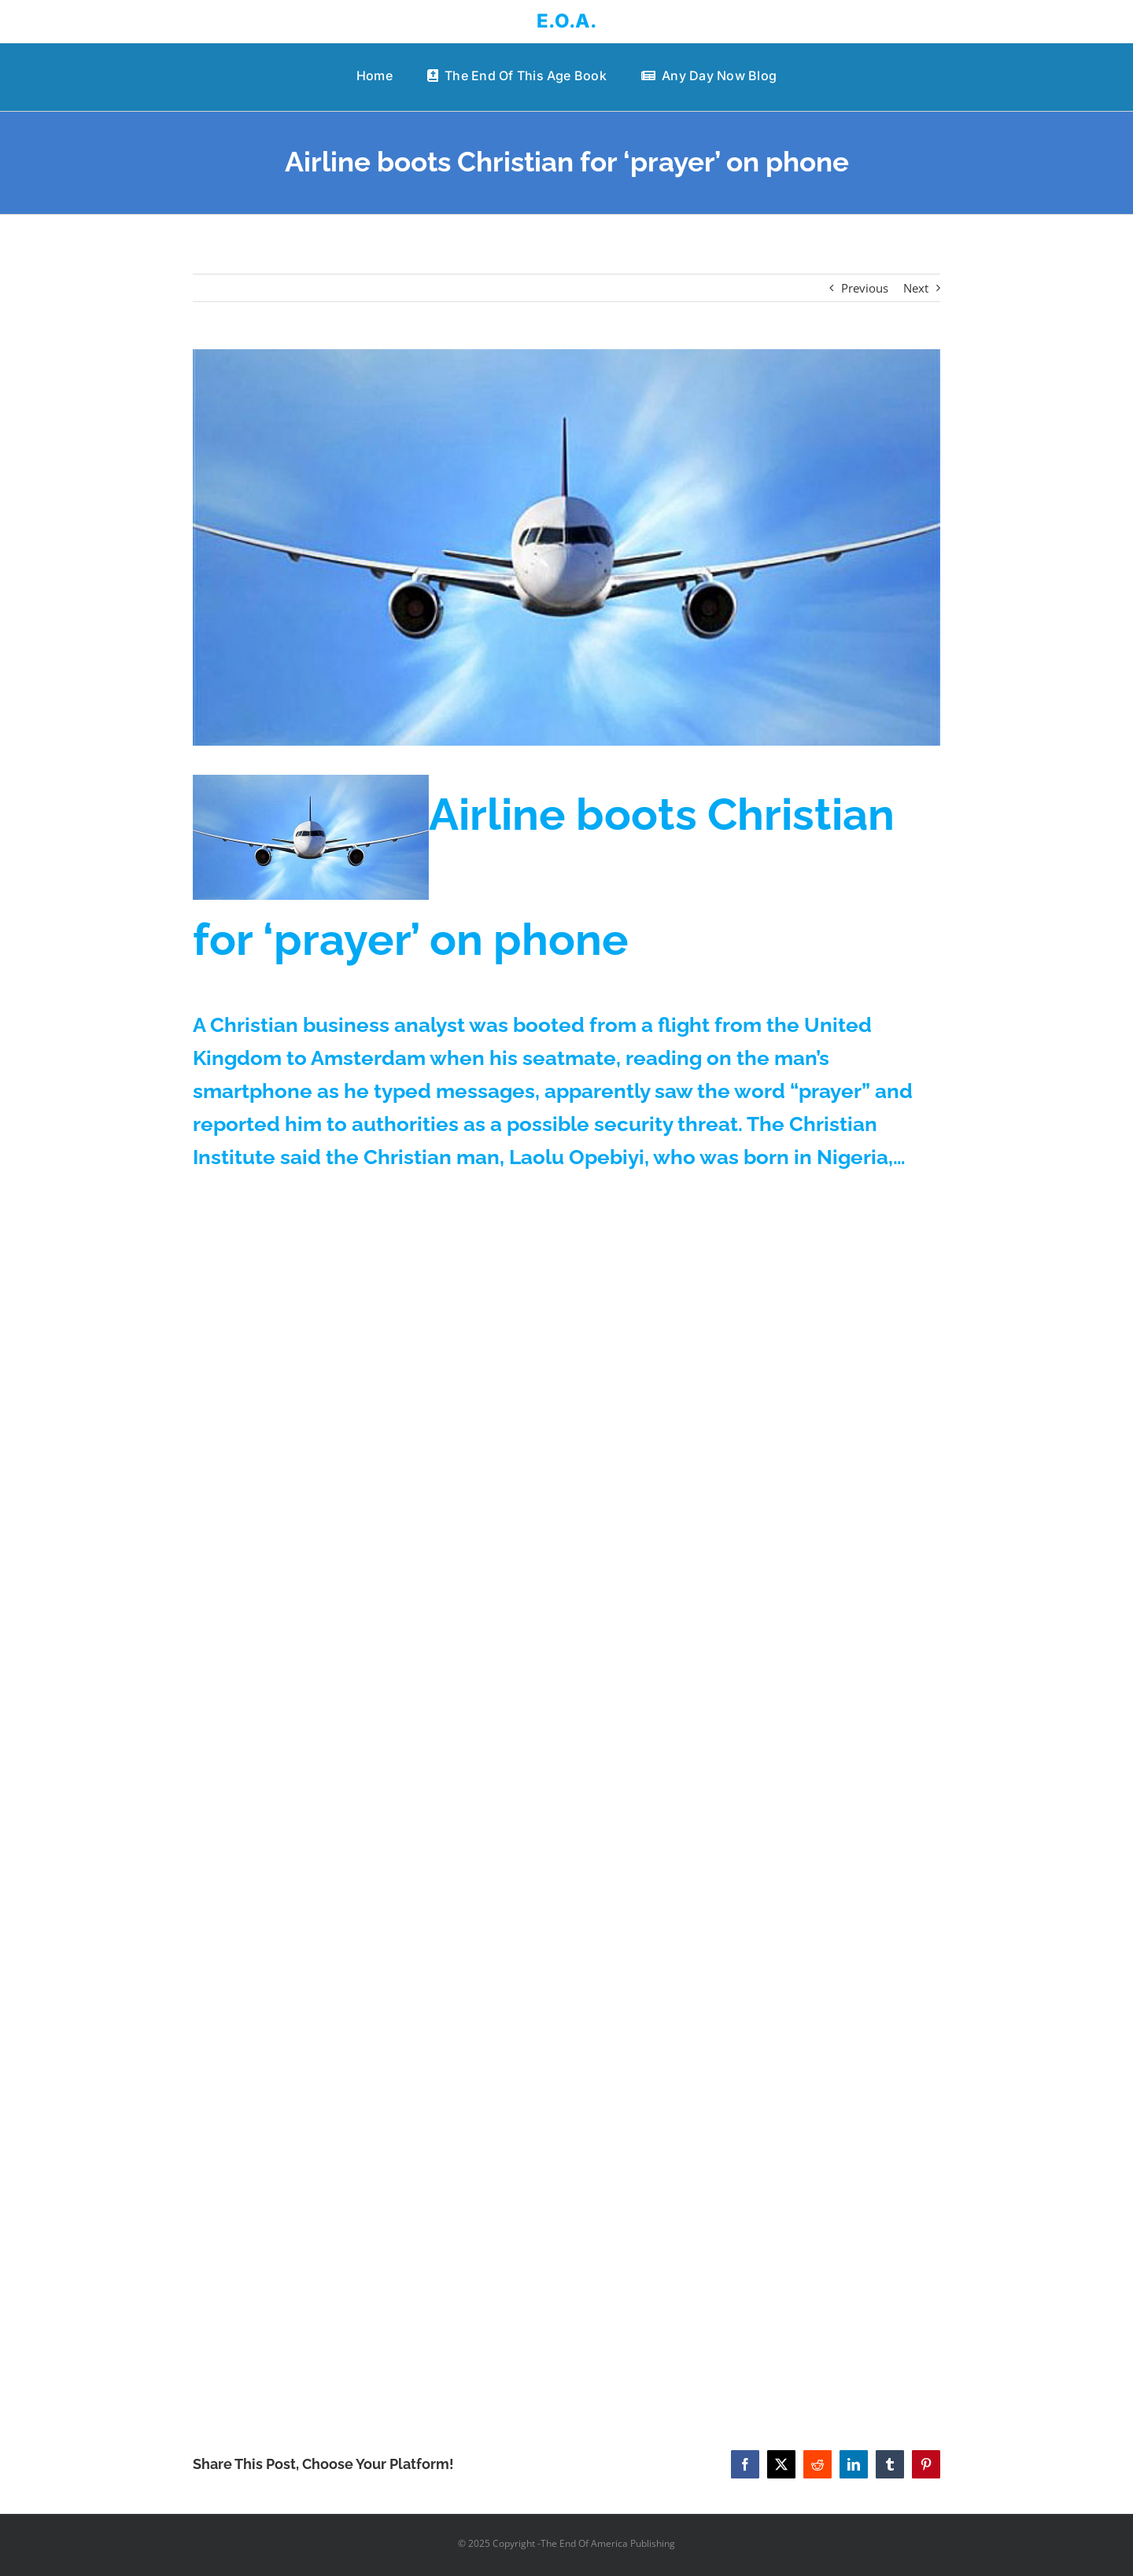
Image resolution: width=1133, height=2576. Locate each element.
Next (915, 288)
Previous (864, 288)
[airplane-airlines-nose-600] (566, 547)
